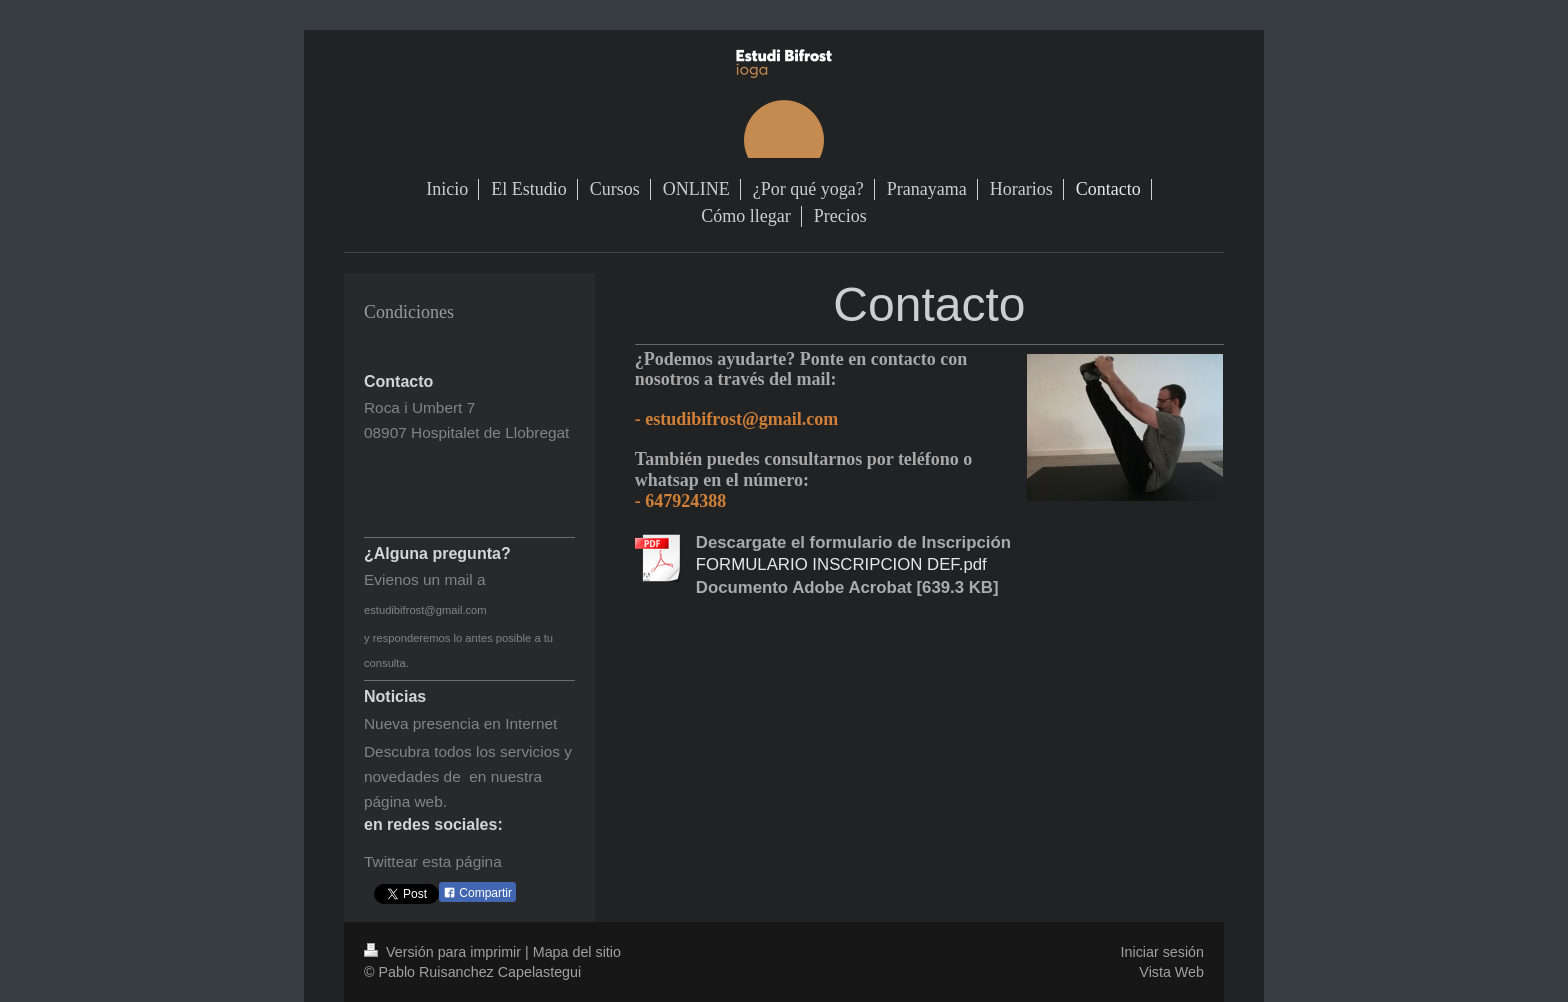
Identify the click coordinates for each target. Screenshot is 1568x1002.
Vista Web (1171, 972)
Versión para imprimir (444, 952)
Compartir (477, 893)
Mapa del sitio (577, 952)
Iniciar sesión (1162, 952)
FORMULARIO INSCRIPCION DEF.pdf (841, 564)
